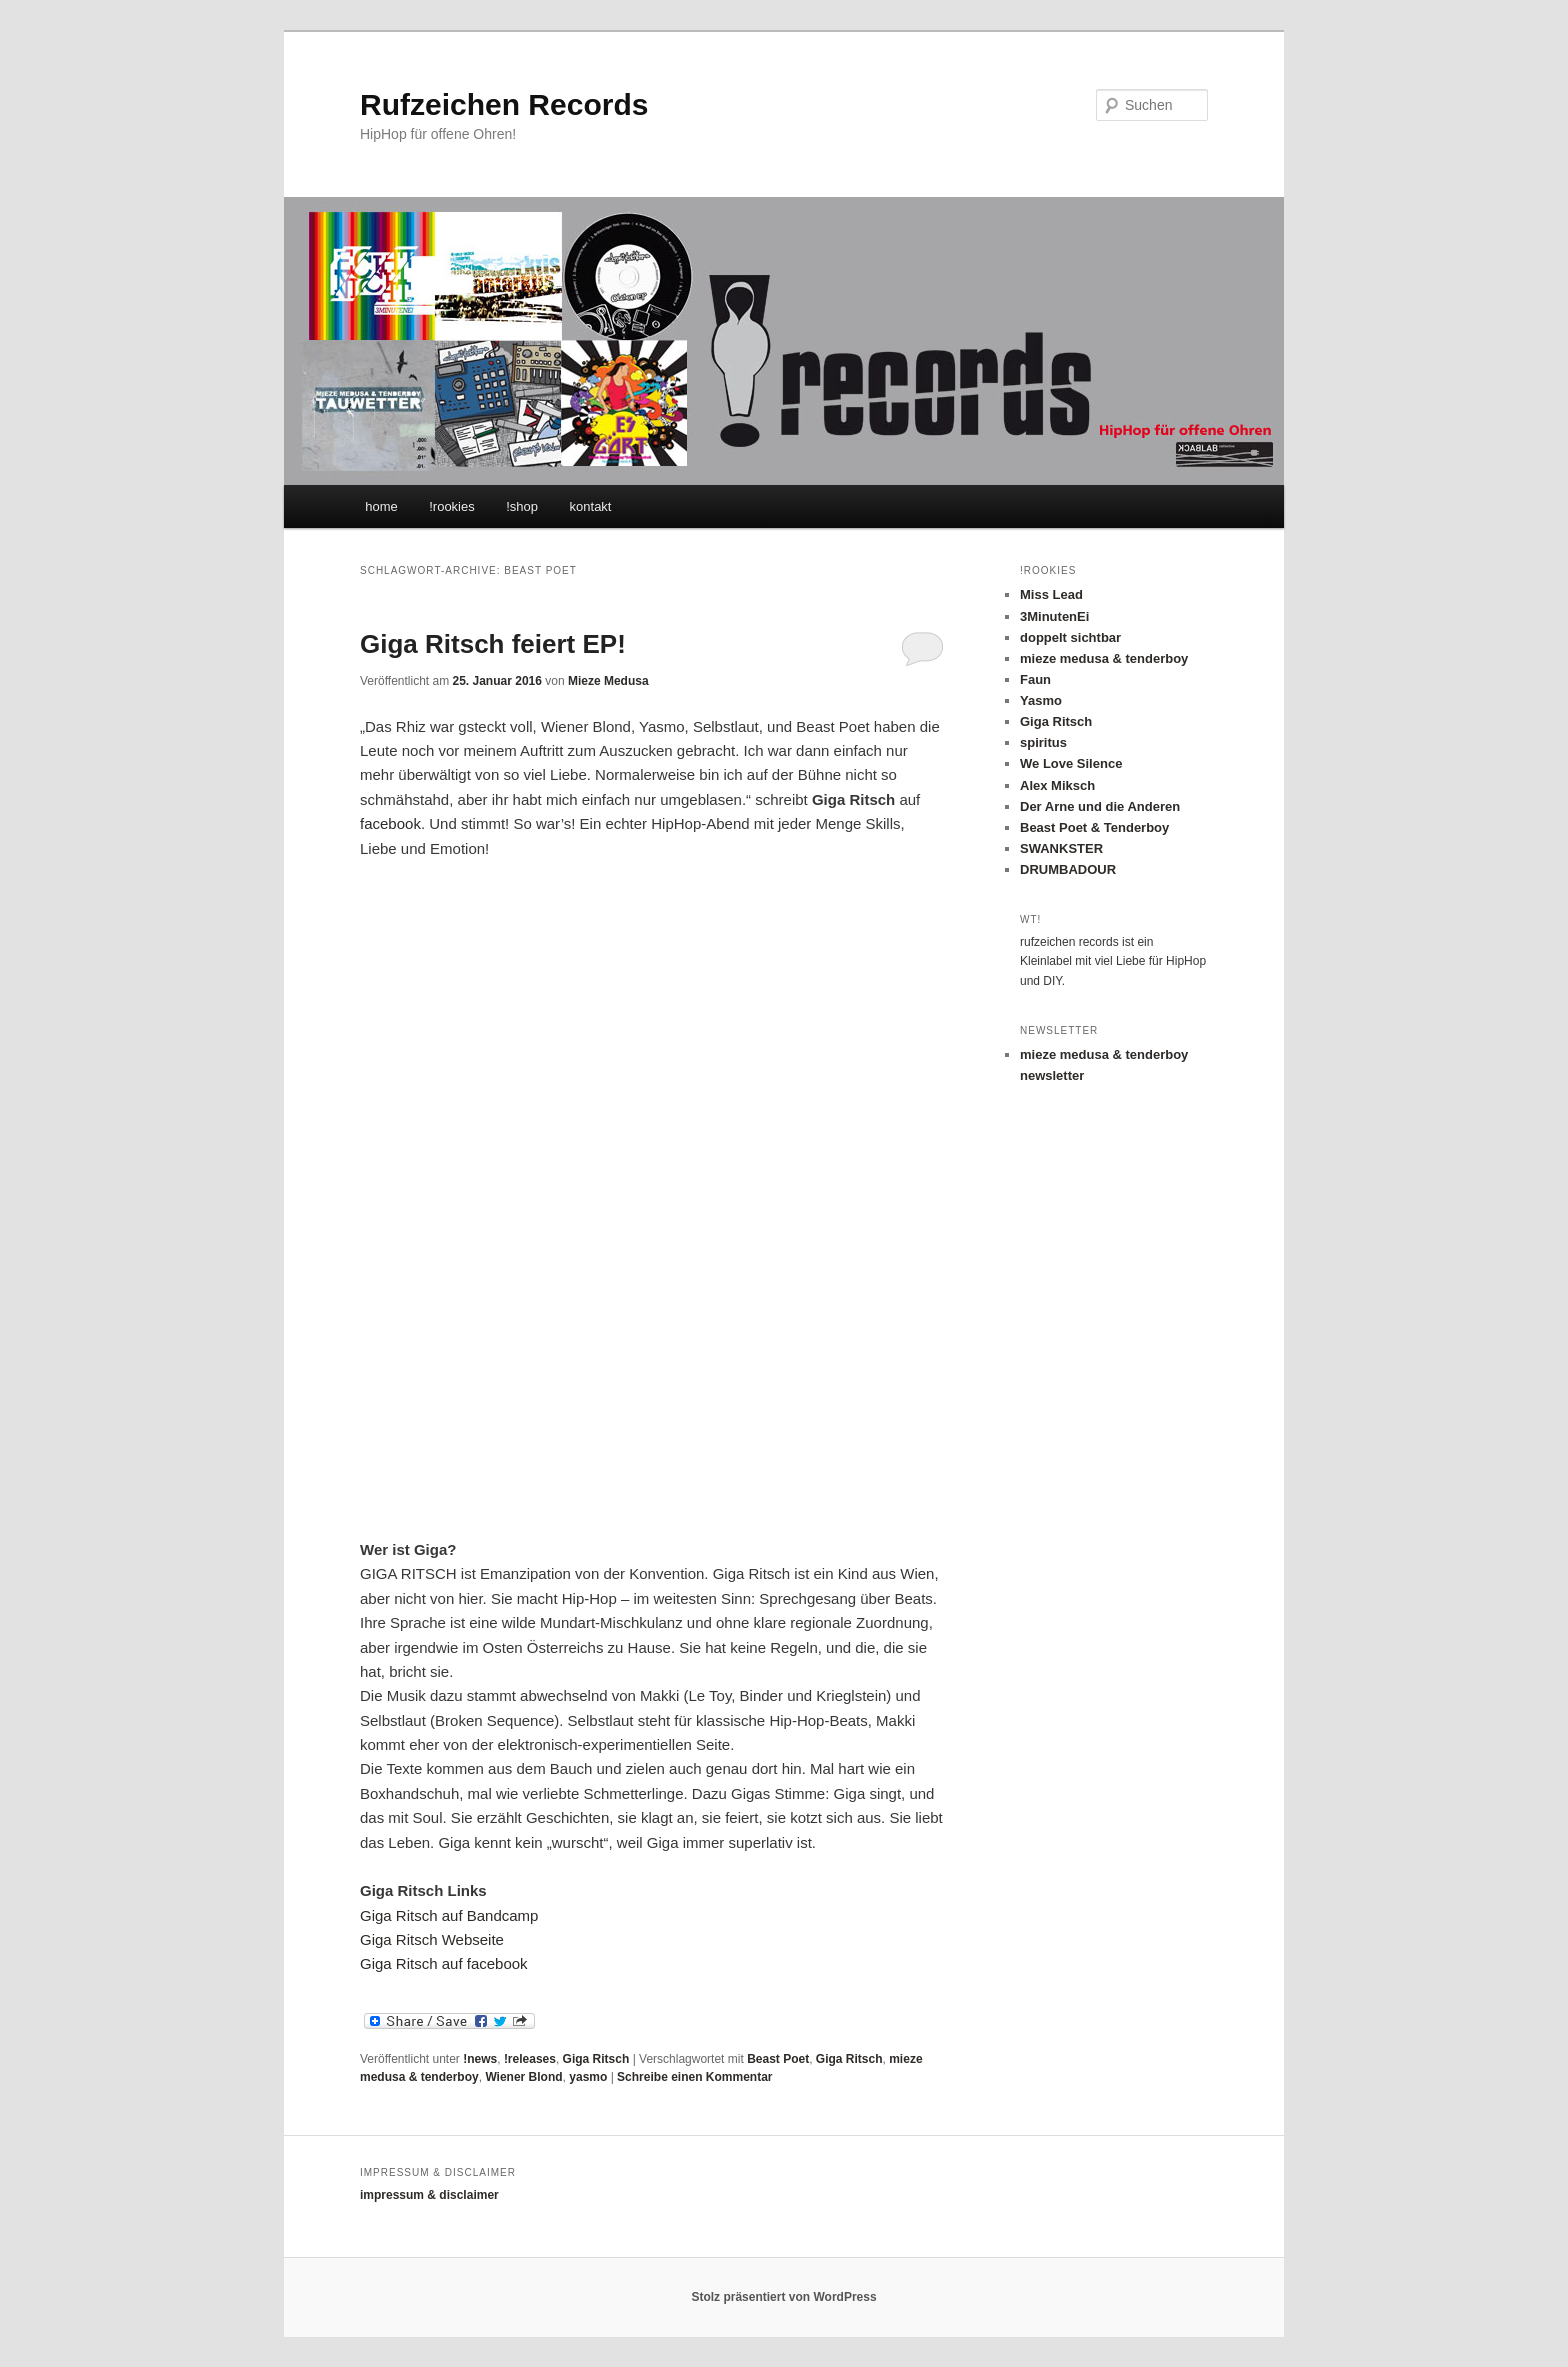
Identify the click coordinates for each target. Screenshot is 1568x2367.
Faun (1035, 679)
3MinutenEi (1054, 616)
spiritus (1043, 742)
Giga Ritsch (596, 2059)
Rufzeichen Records (504, 104)
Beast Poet (778, 2059)
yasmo (588, 2077)
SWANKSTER (1061, 848)
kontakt (591, 506)
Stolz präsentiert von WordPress (783, 2297)
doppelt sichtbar (1070, 637)
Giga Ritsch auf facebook (444, 1963)
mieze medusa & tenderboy (1104, 658)
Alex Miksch (1057, 785)
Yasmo (1041, 700)
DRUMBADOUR (1068, 869)
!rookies (452, 506)
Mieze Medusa (608, 681)
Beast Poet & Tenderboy (1094, 827)
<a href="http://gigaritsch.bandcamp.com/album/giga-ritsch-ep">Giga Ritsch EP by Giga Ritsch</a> (535, 1195)
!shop (522, 506)
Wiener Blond (523, 2077)
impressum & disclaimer (429, 2195)
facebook (390, 823)
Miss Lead (1051, 594)
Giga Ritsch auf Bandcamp (449, 1915)
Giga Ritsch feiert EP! (493, 644)
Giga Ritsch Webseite (432, 1939)
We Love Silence (1071, 763)
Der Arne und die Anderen (1100, 806)
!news (480, 2059)
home (381, 506)
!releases (530, 2059)
